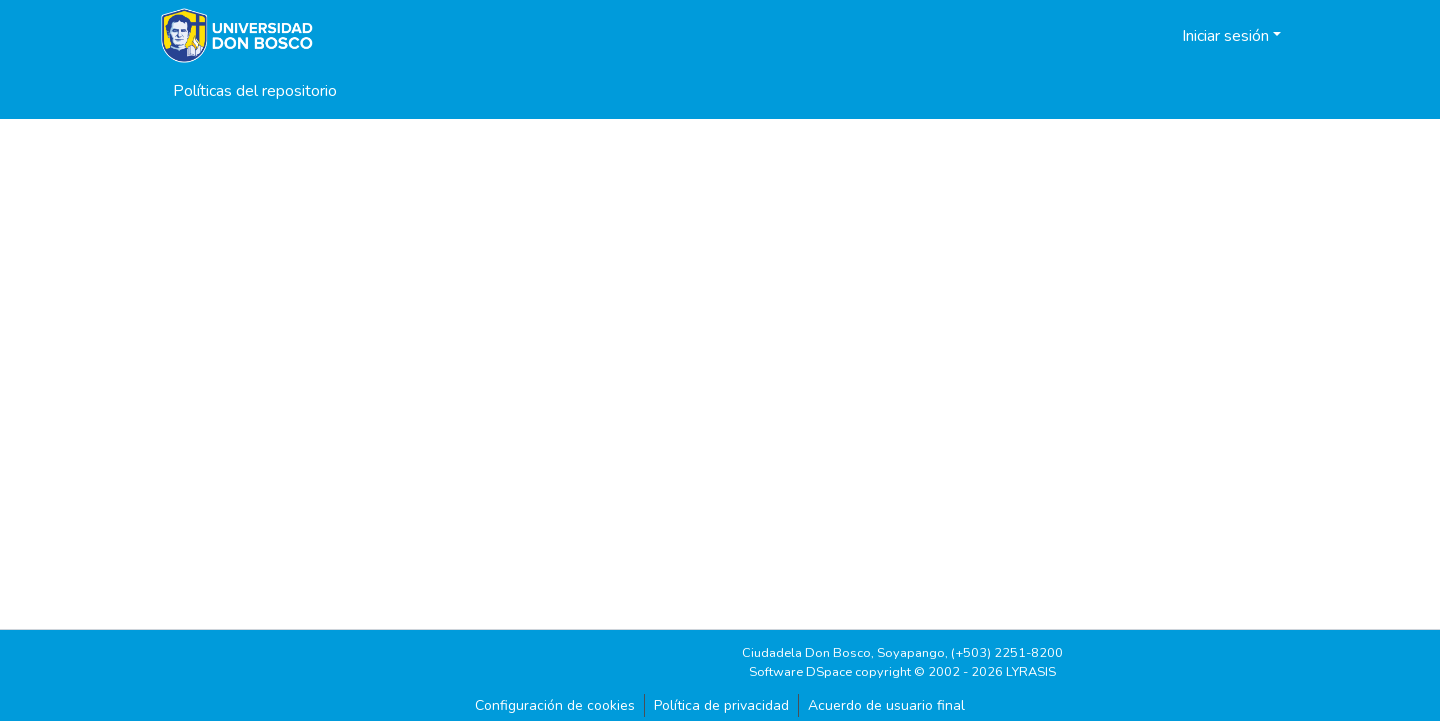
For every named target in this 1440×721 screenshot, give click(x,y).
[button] (1141, 36)
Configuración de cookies (555, 705)
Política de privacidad (721, 705)
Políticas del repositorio (255, 91)
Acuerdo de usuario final (886, 705)
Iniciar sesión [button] (1227, 36)
